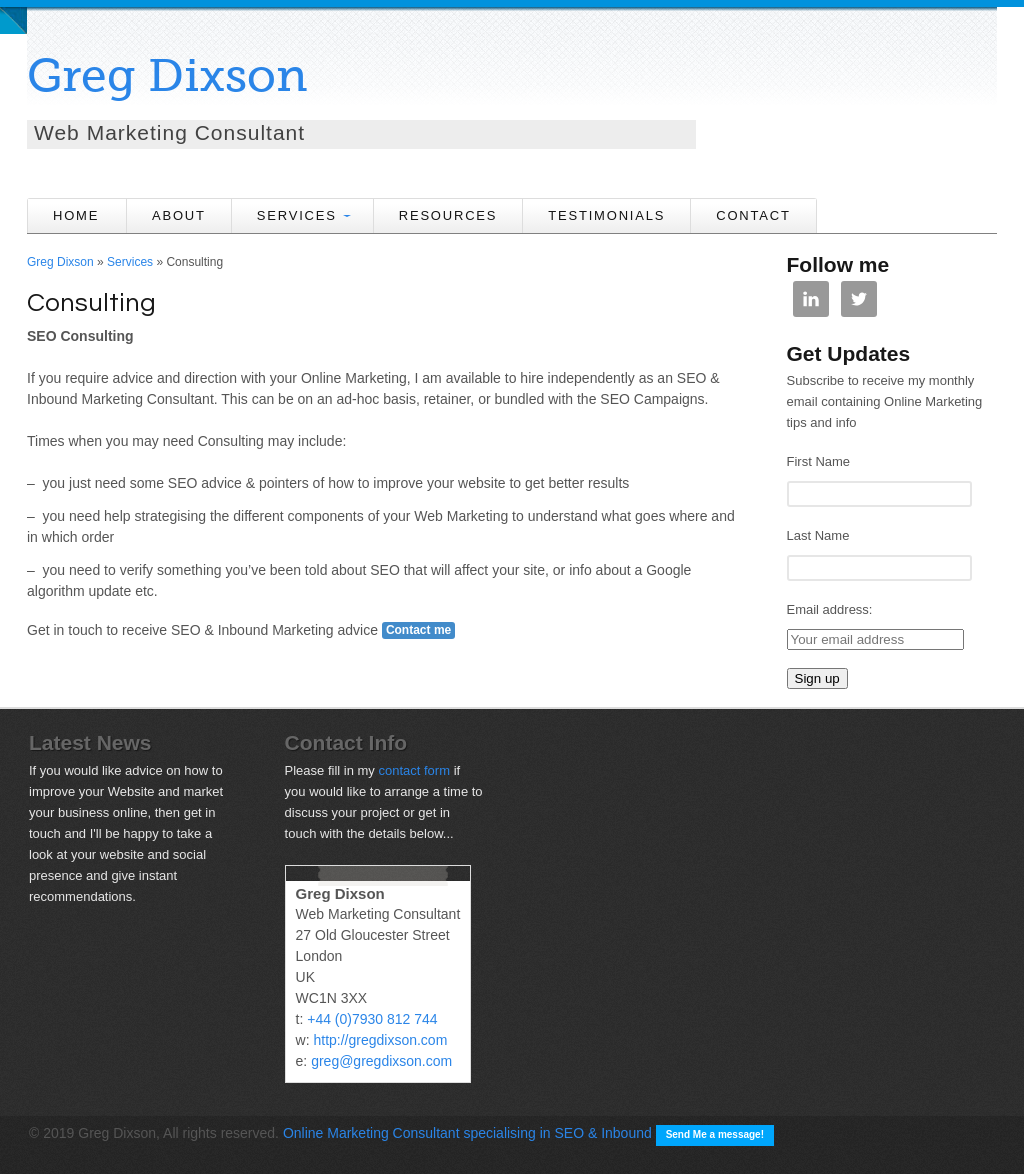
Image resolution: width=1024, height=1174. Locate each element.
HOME (76, 215)
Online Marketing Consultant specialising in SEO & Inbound (467, 1133)
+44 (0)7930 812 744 (372, 1019)
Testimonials (606, 215)
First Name (819, 461)
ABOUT (179, 215)
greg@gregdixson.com (381, 1061)
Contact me (418, 630)
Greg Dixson (167, 76)
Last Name (818, 535)
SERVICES (297, 215)
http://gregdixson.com (380, 1040)
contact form (414, 770)
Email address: (830, 609)
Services (130, 262)
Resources (448, 215)
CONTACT (753, 215)
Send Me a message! (715, 1134)
